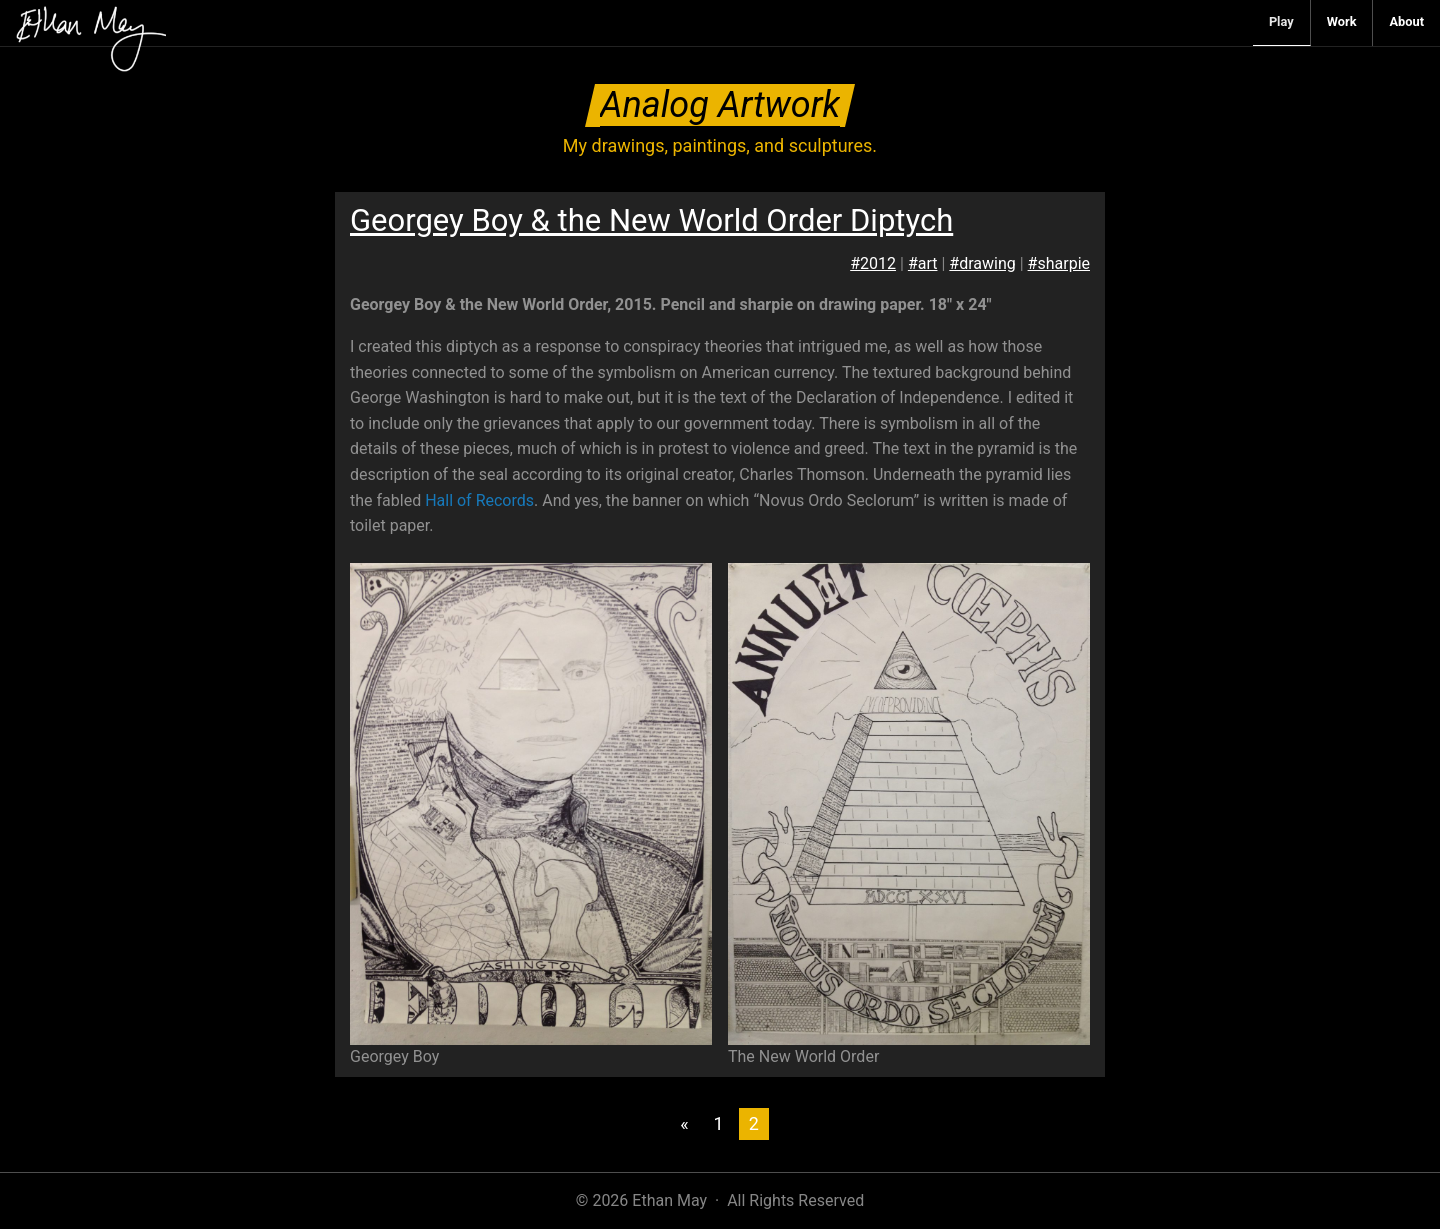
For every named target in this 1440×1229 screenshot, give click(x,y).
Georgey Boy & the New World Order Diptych (651, 220)
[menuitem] (1282, 23)
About (1406, 21)
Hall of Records (479, 500)
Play (1281, 21)
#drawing (982, 263)
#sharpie (1059, 263)
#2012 (873, 263)
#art (923, 263)
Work (1342, 21)
